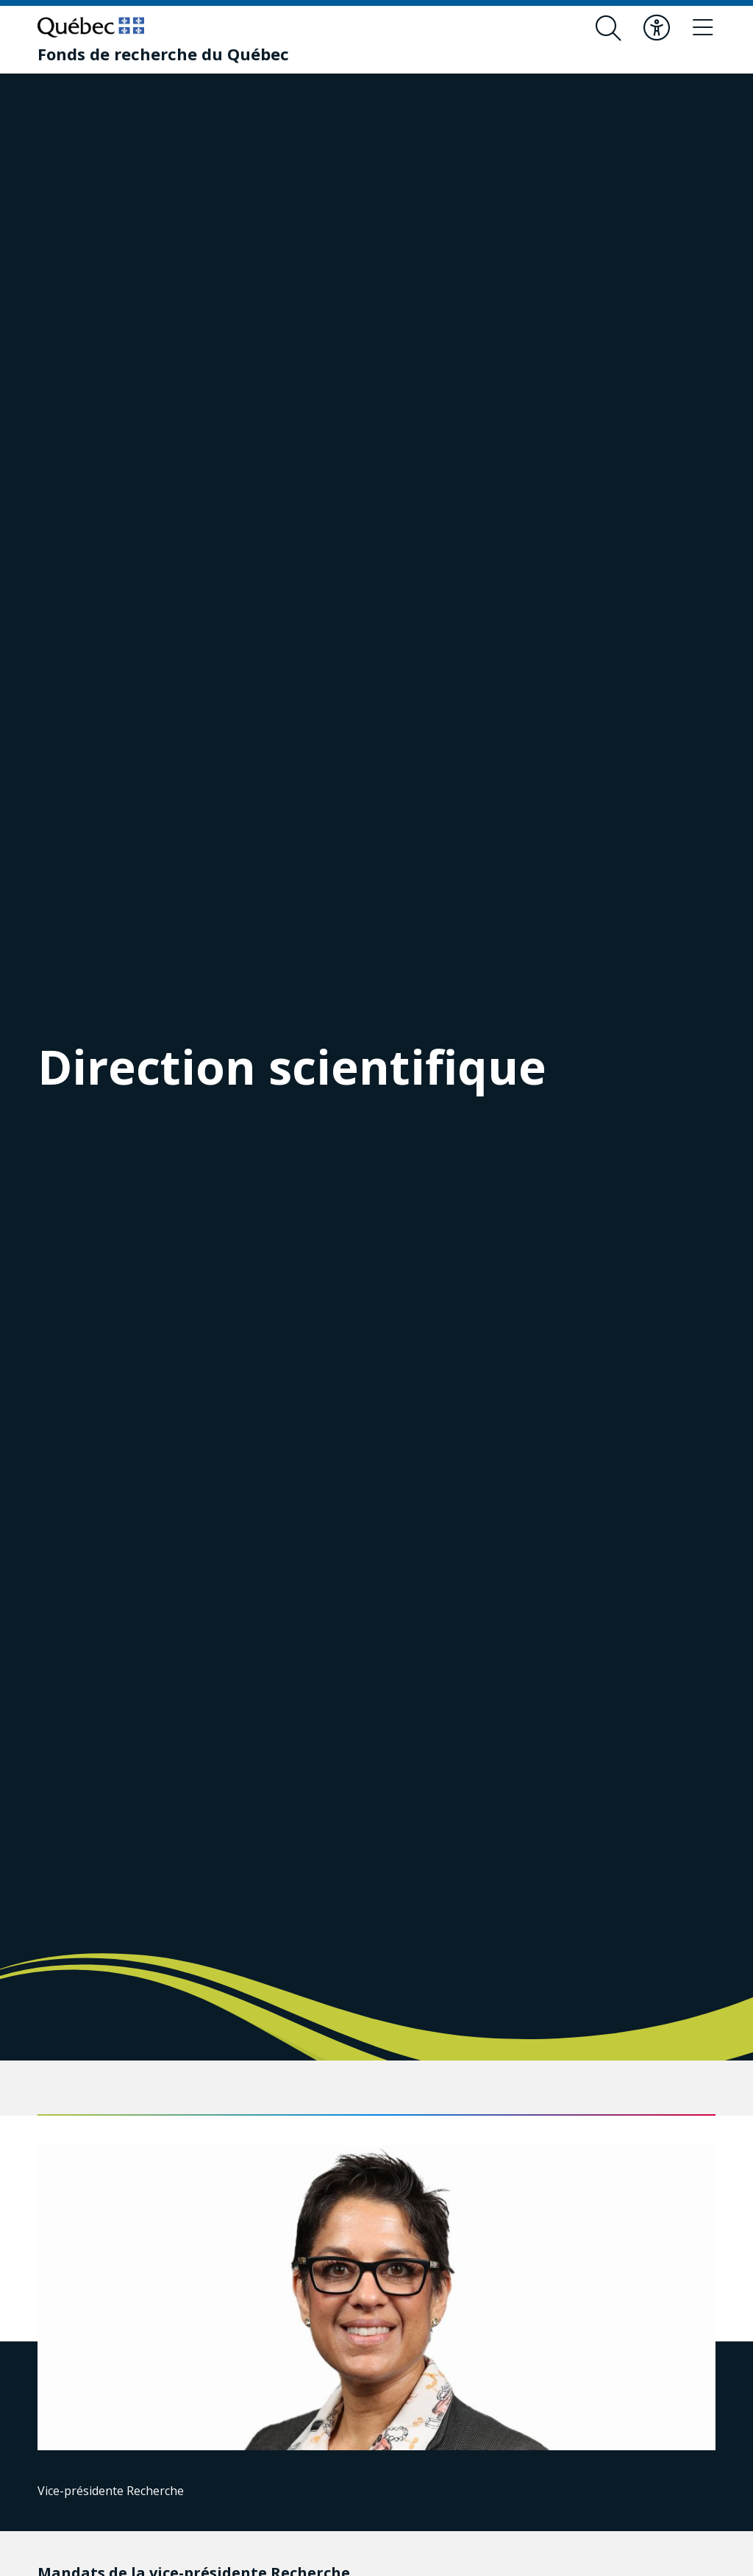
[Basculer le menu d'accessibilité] (653, 28)
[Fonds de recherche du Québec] (163, 54)
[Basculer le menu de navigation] (702, 28)
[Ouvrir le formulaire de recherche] (605, 28)
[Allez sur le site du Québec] (91, 27)
